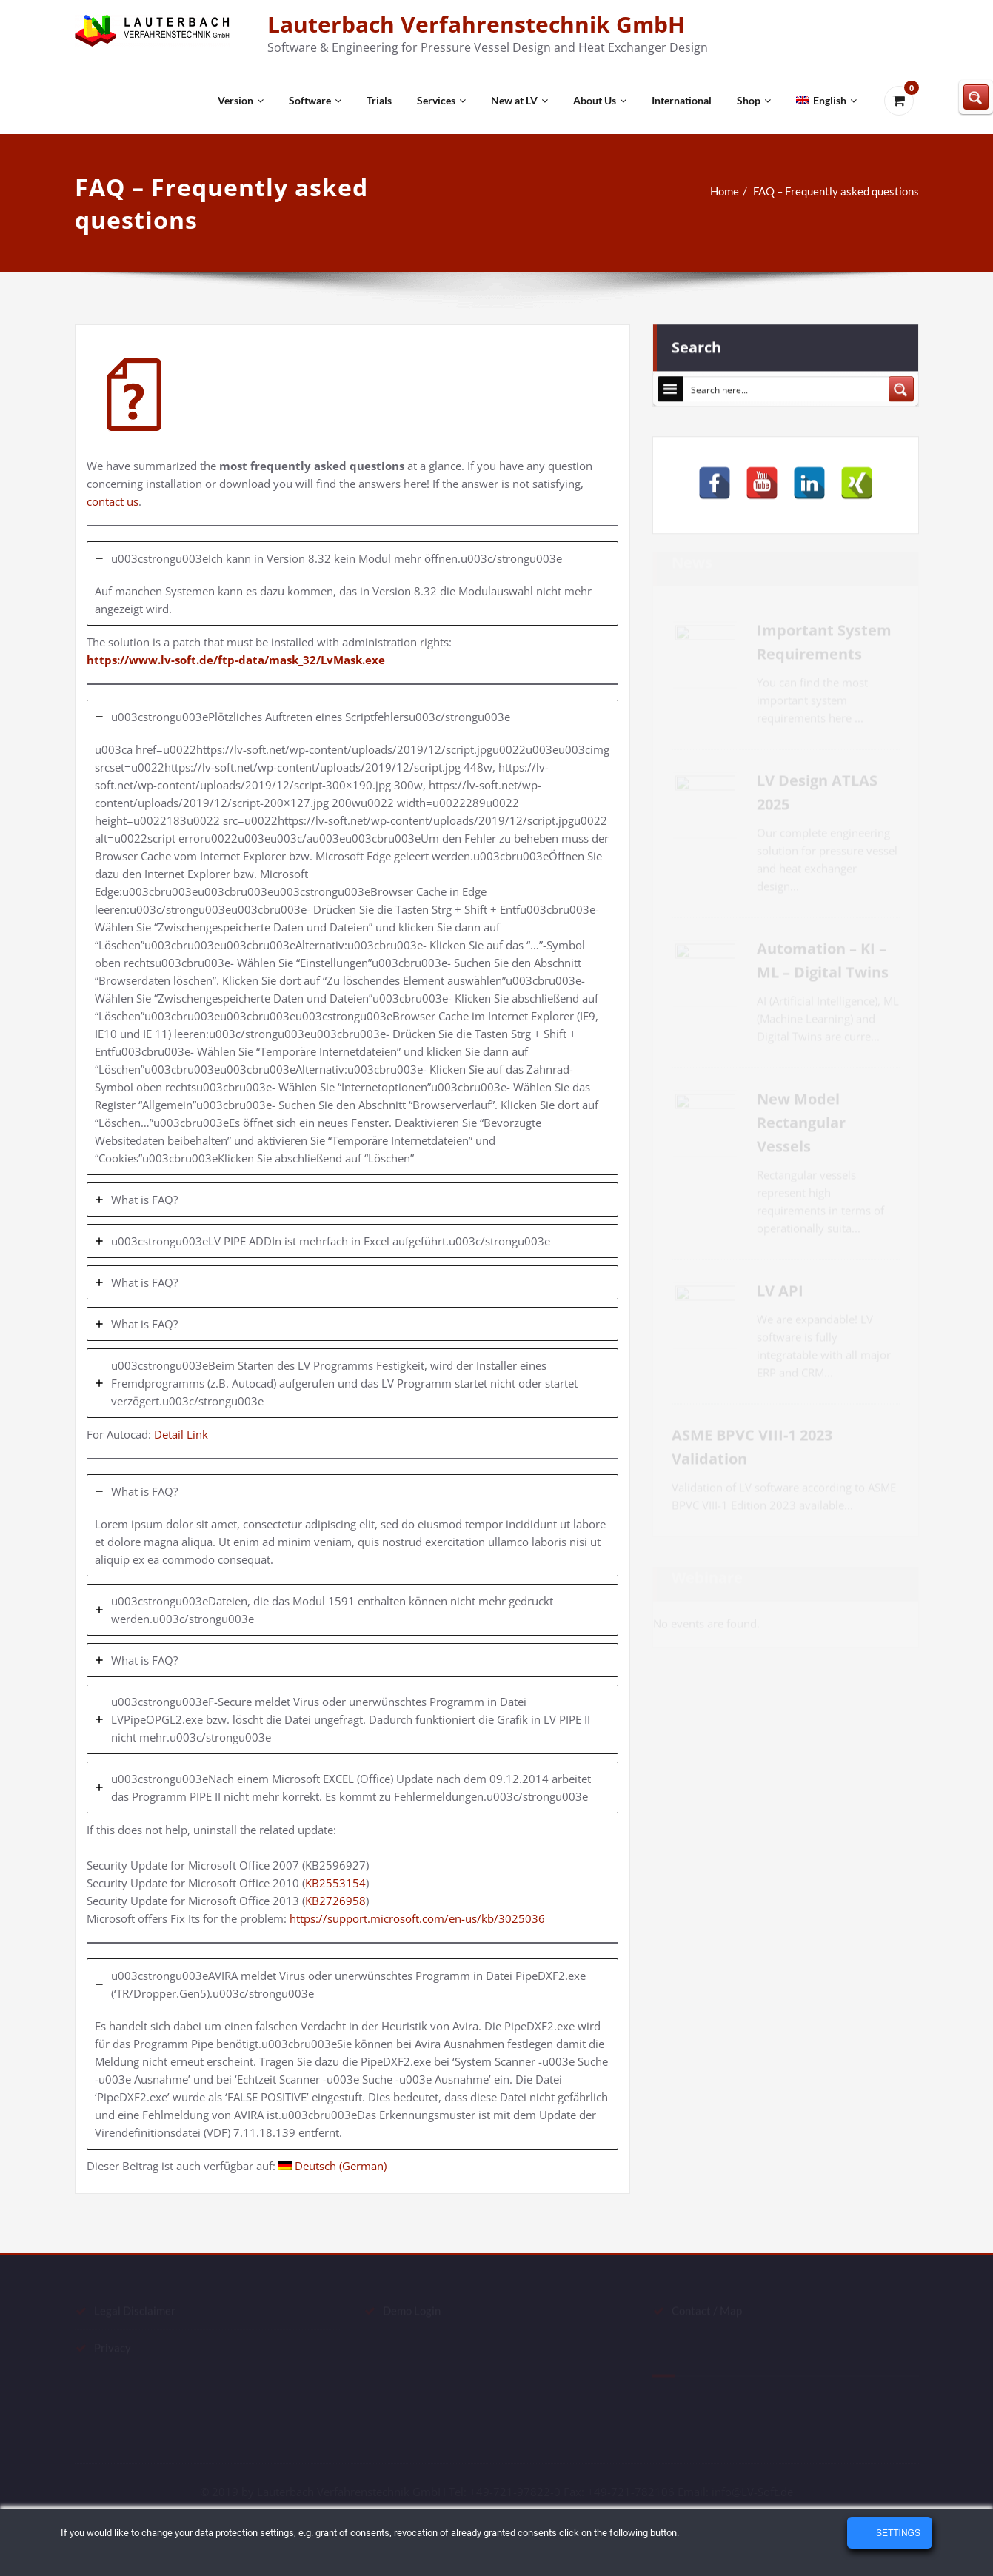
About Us (599, 100)
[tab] (352, 583)
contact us (112, 501)
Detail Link (184, 1434)
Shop (754, 100)
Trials (379, 100)
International (682, 100)
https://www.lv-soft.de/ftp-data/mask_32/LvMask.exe (236, 659)
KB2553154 (335, 1883)
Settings (897, 2533)
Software (315, 100)
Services (441, 100)
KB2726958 (335, 1900)
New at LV (519, 100)
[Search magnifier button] (901, 385)
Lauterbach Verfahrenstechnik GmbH (476, 24)
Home (732, 191)
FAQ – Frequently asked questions (843, 191)
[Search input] (786, 385)
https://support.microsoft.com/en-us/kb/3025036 (417, 1918)
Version (241, 100)
